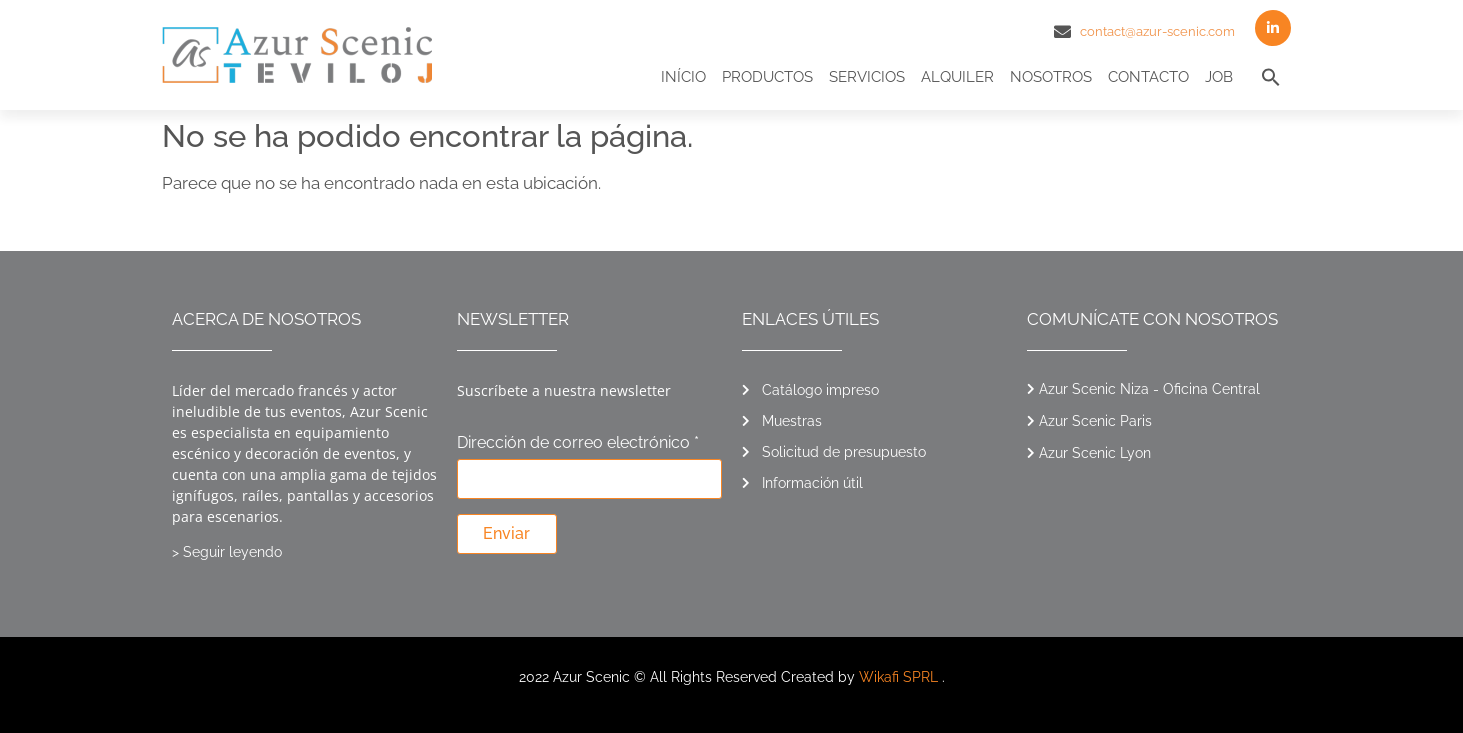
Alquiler (957, 77)
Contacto (1148, 77)
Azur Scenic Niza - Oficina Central (1149, 389)
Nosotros (1051, 77)
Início (683, 77)
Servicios (867, 77)
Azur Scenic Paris (1095, 421)
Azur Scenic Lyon (1095, 453)
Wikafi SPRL (898, 677)
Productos (767, 77)
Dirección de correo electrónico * (578, 443)
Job (1219, 77)
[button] (1271, 77)
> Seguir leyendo (227, 552)
